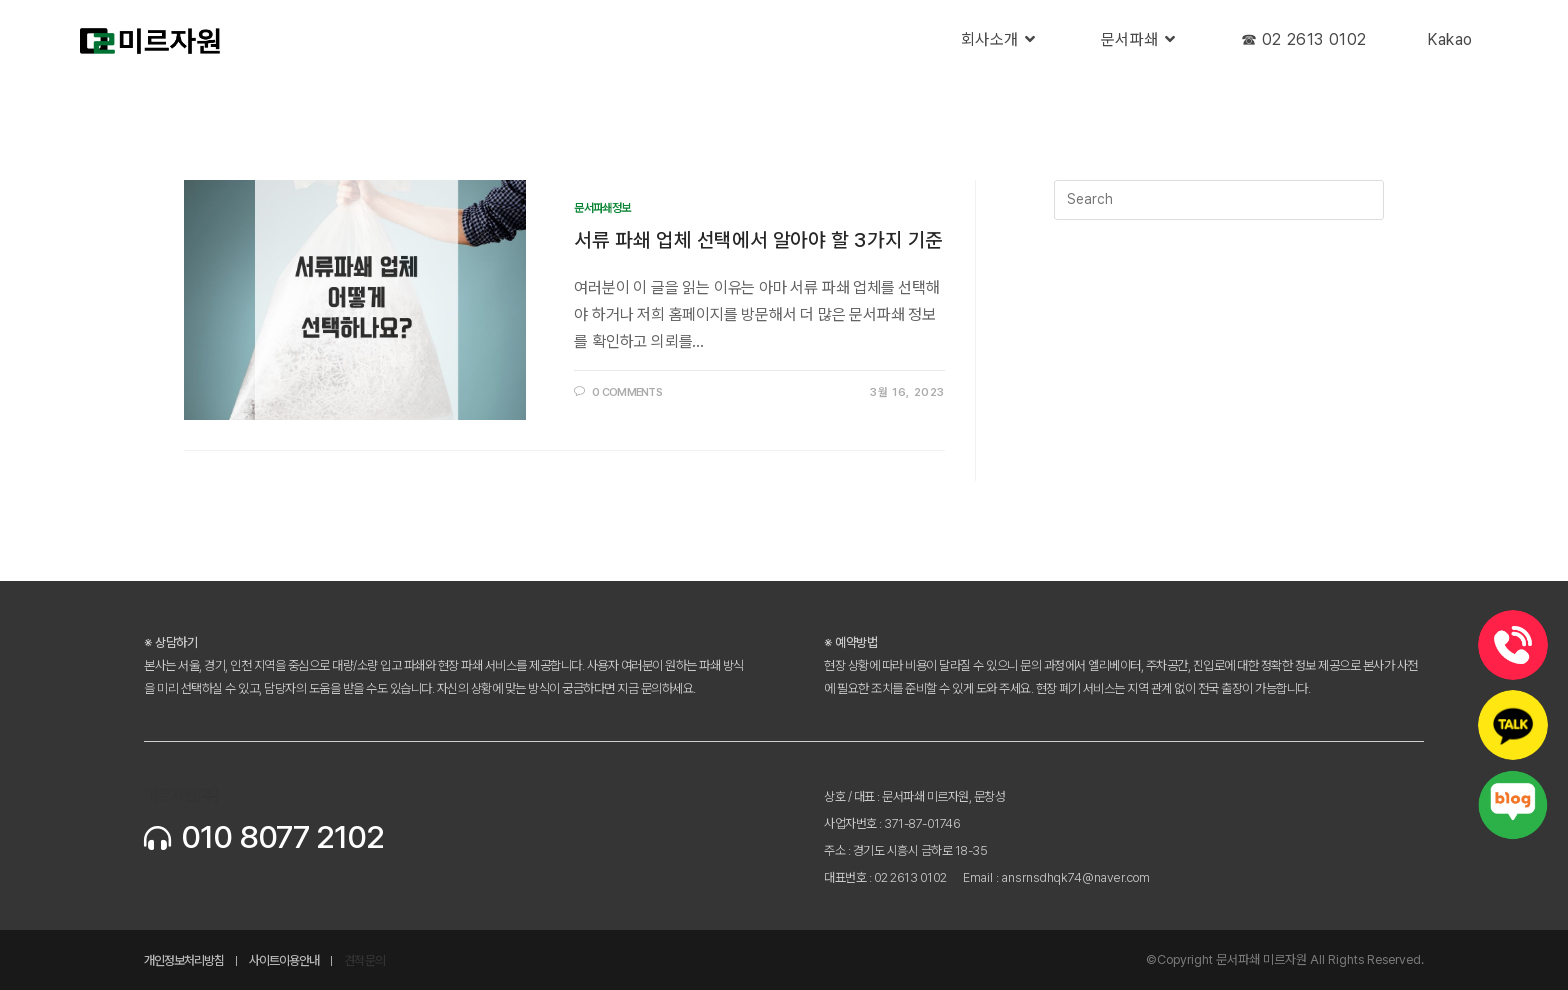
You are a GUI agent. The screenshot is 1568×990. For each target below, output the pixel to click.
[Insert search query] (1219, 200)
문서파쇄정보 (602, 208)
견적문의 (364, 960)
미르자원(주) (181, 795)
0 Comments (627, 392)
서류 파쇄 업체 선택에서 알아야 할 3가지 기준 (758, 240)
